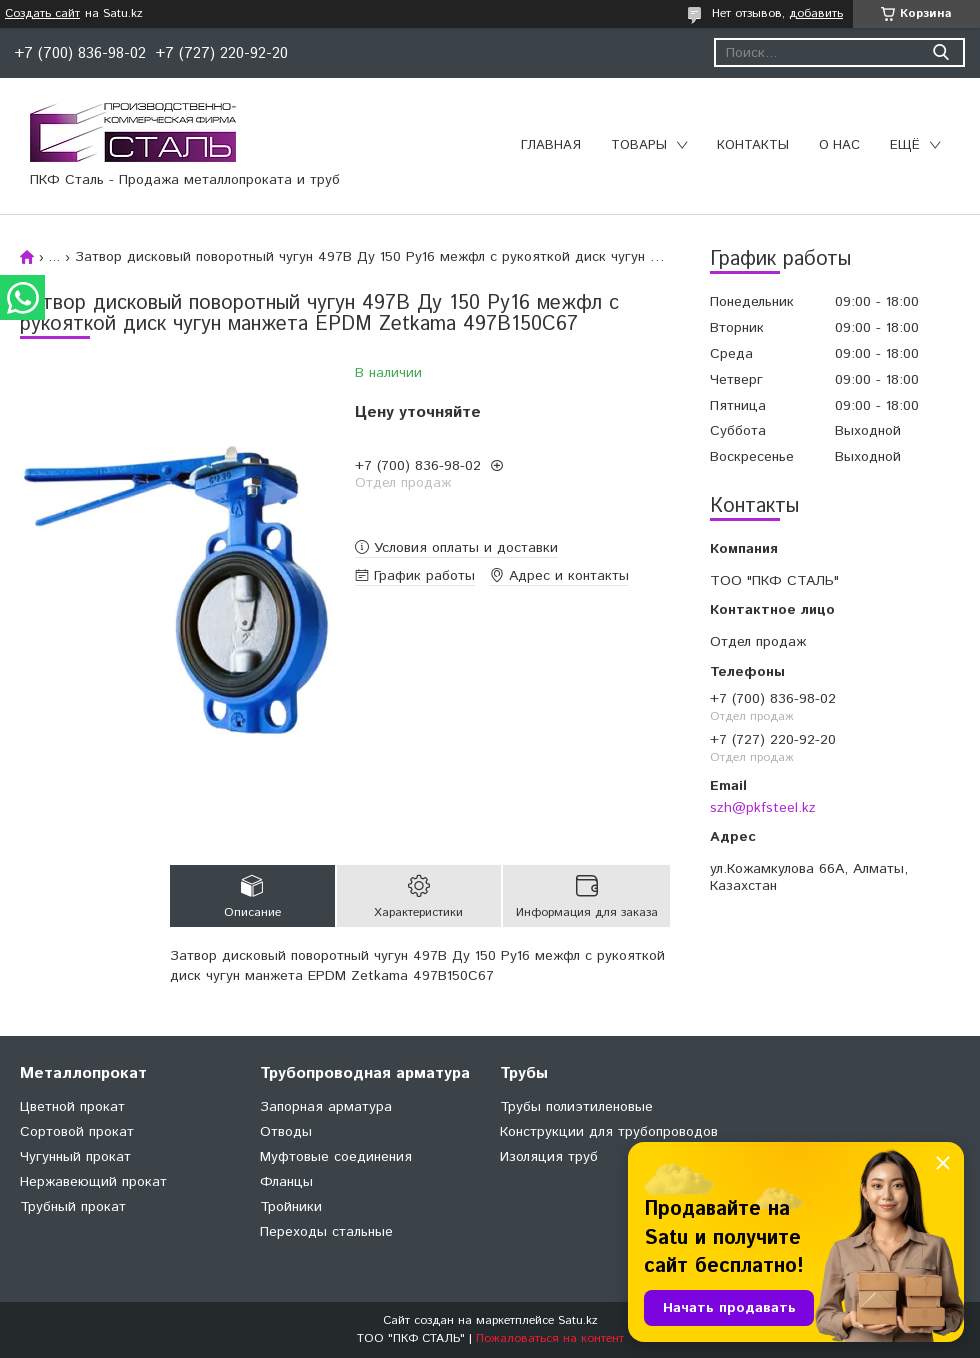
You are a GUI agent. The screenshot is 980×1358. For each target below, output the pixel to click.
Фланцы (286, 1182)
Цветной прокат (72, 1107)
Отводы (286, 1132)
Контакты (753, 145)
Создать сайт (42, 14)
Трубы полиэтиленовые (576, 1107)
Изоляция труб (549, 1157)
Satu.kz (578, 1320)
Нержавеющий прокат (93, 1182)
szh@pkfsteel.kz (763, 808)
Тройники (291, 1207)
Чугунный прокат (75, 1157)
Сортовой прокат (77, 1132)
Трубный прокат (73, 1207)
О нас (839, 145)
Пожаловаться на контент (550, 1338)
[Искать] (940, 52)
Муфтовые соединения (336, 1157)
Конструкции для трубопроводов (609, 1132)
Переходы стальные (326, 1232)
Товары (639, 145)
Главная (551, 145)
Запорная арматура (326, 1107)
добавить (816, 13)
